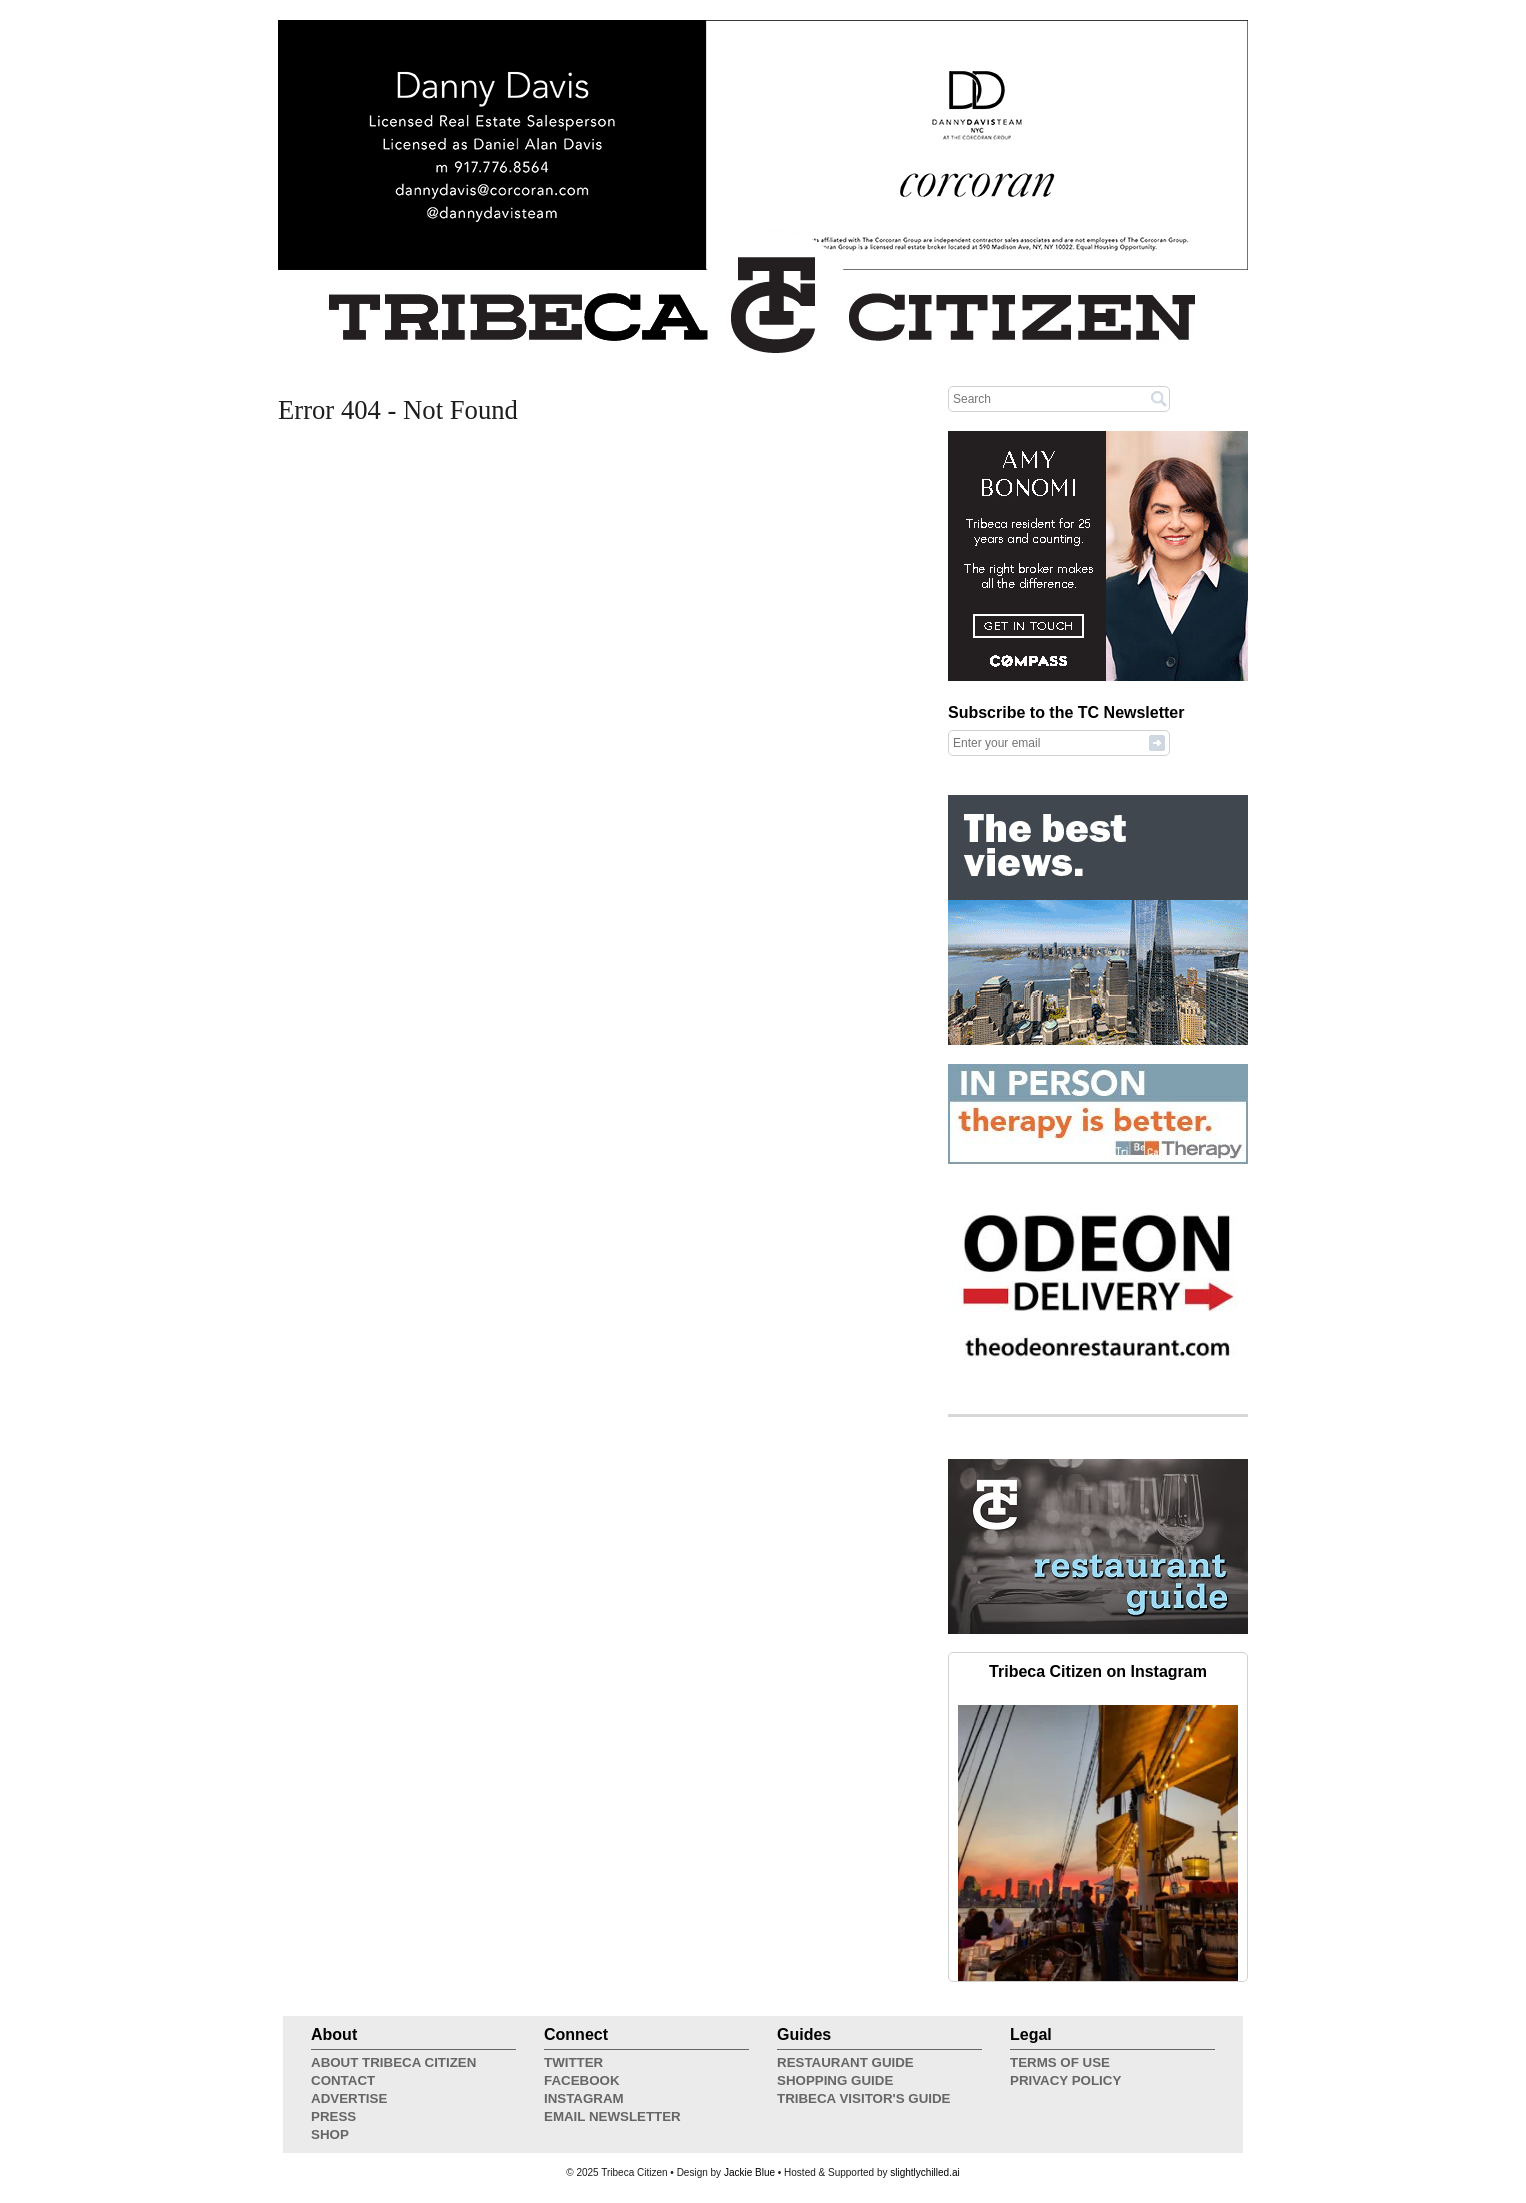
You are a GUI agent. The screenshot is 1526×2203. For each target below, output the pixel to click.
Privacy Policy (1065, 2080)
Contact (343, 2080)
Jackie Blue (749, 2172)
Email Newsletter (612, 2116)
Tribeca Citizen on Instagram (1098, 1671)
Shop (330, 2134)
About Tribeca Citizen (393, 2062)
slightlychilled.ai (924, 2172)
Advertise (349, 2098)
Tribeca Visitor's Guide (864, 2098)
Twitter (573, 2062)
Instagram (584, 2098)
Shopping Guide (835, 2080)
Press (333, 2116)
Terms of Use (1060, 2062)
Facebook (582, 2080)
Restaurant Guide (845, 2062)
